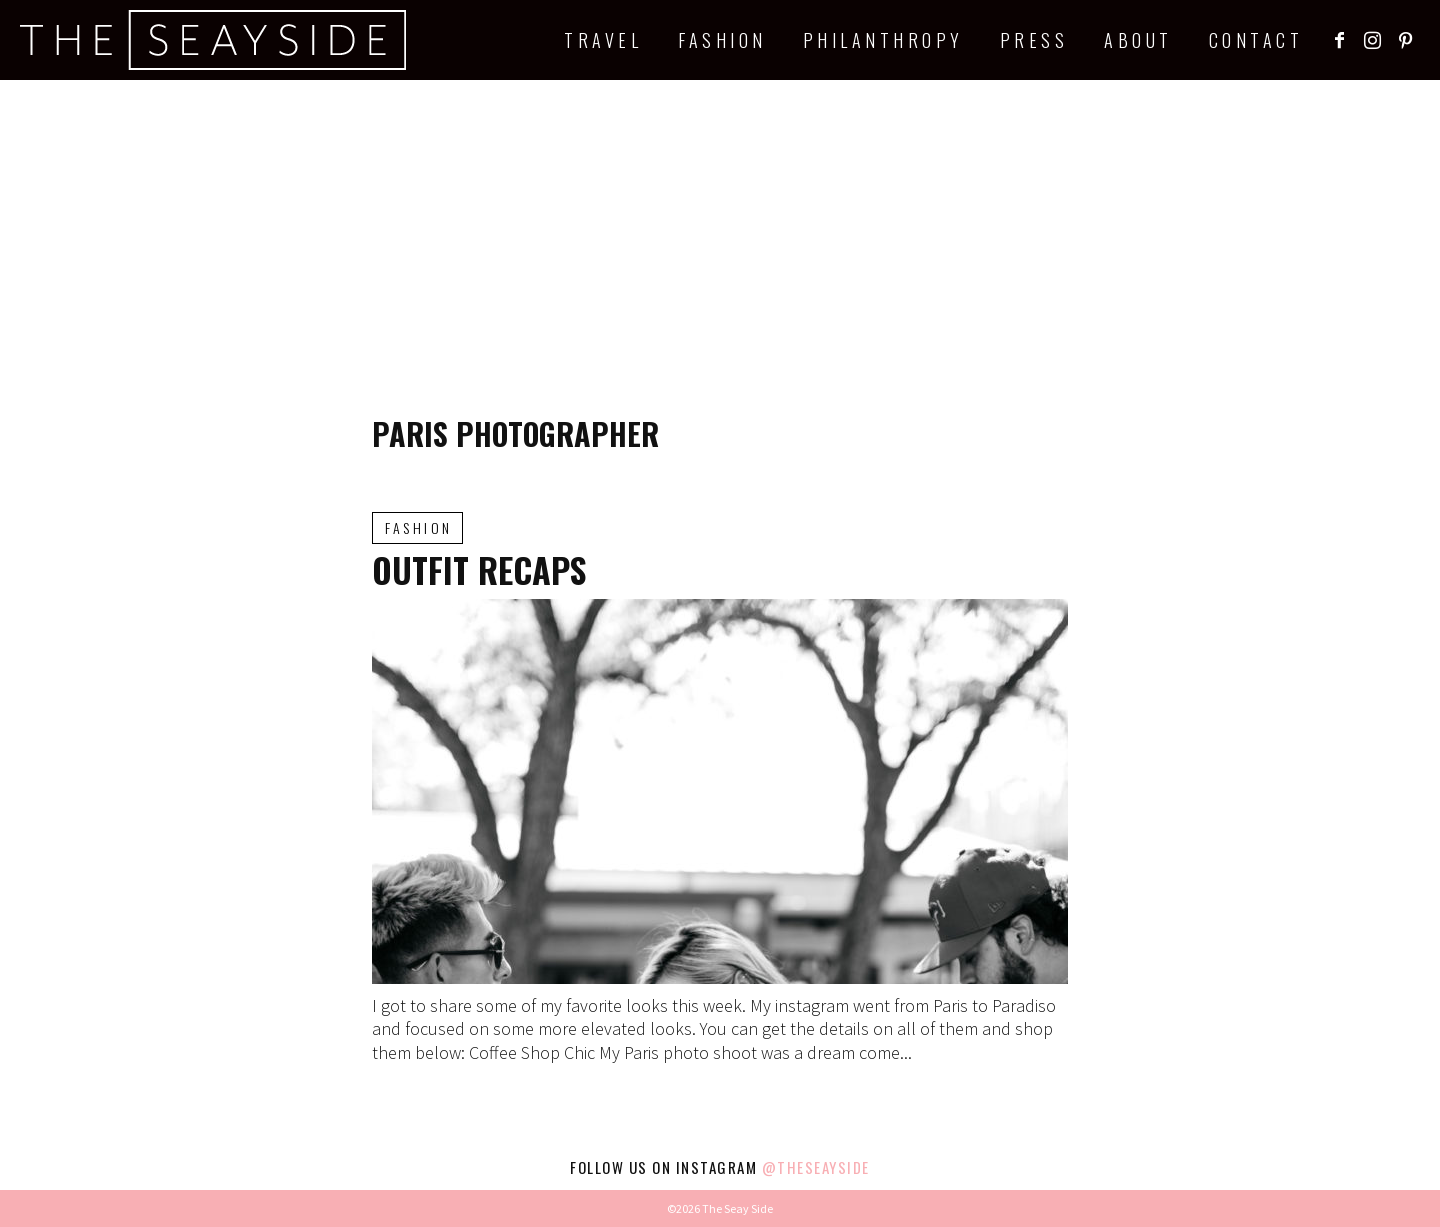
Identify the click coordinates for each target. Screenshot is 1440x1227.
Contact (1256, 40)
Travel (603, 40)
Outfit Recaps (479, 569)
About (1138, 40)
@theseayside (816, 1167)
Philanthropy (883, 40)
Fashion (722, 40)
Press (1034, 40)
